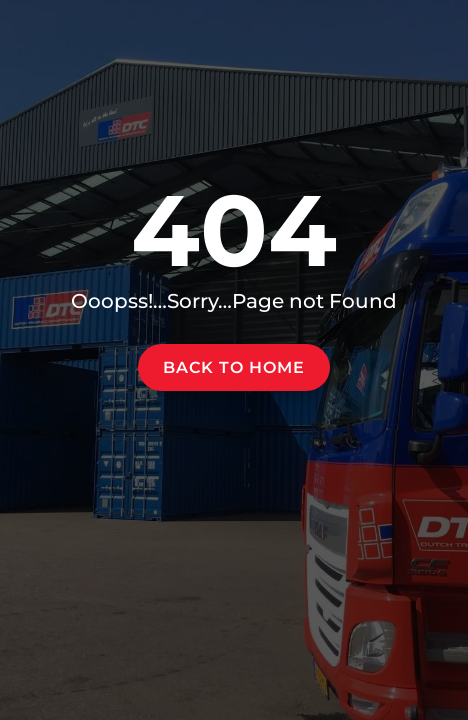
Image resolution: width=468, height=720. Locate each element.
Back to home (234, 367)
